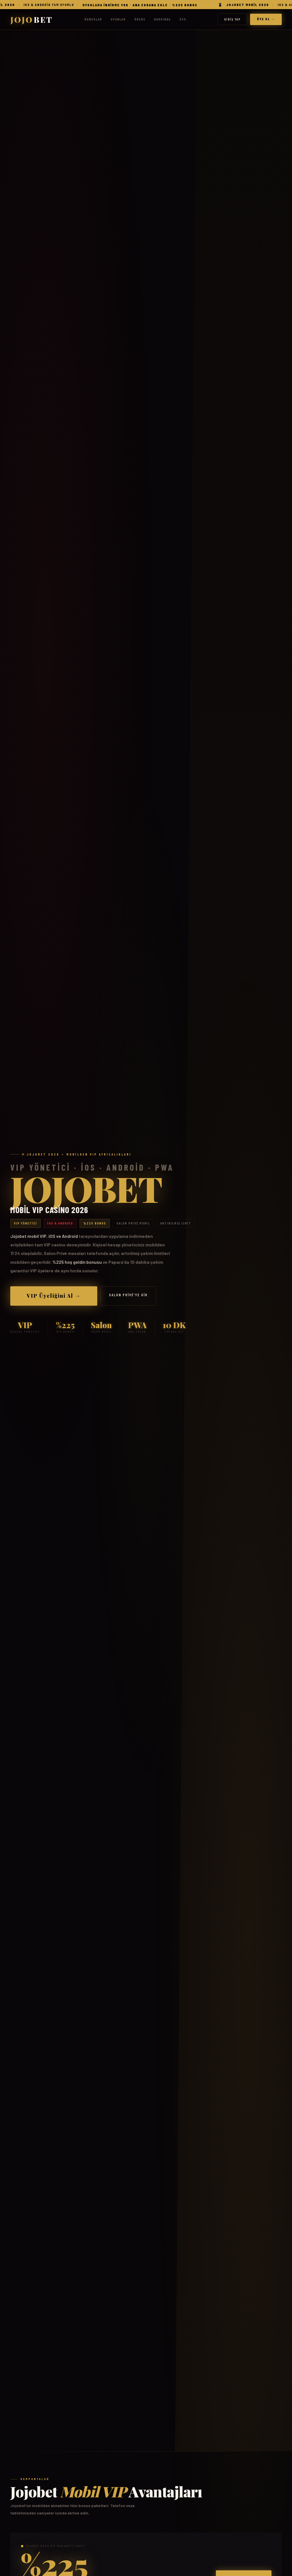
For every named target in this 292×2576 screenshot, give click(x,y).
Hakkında (162, 19)
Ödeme (139, 19)
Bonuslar (93, 19)
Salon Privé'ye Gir (128, 1295)
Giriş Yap (232, 19)
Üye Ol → (266, 19)
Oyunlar (118, 19)
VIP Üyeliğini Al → (54, 1295)
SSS (182, 19)
